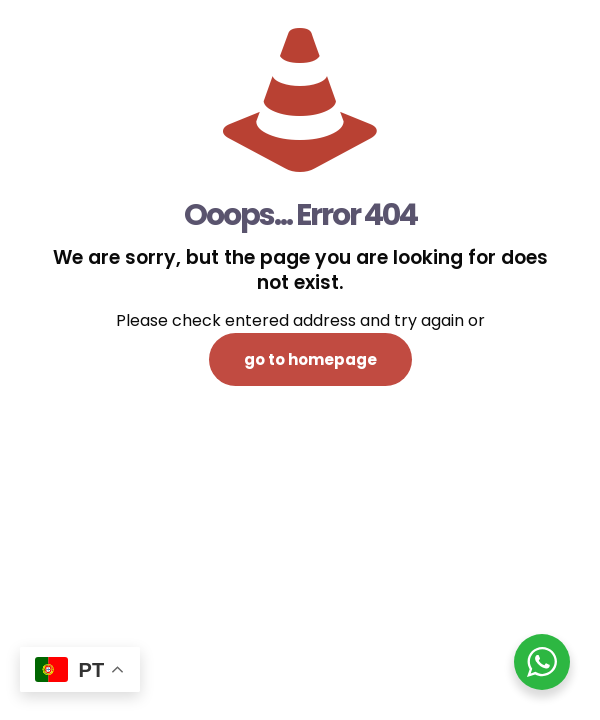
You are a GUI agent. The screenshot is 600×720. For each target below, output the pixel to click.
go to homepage (310, 359)
